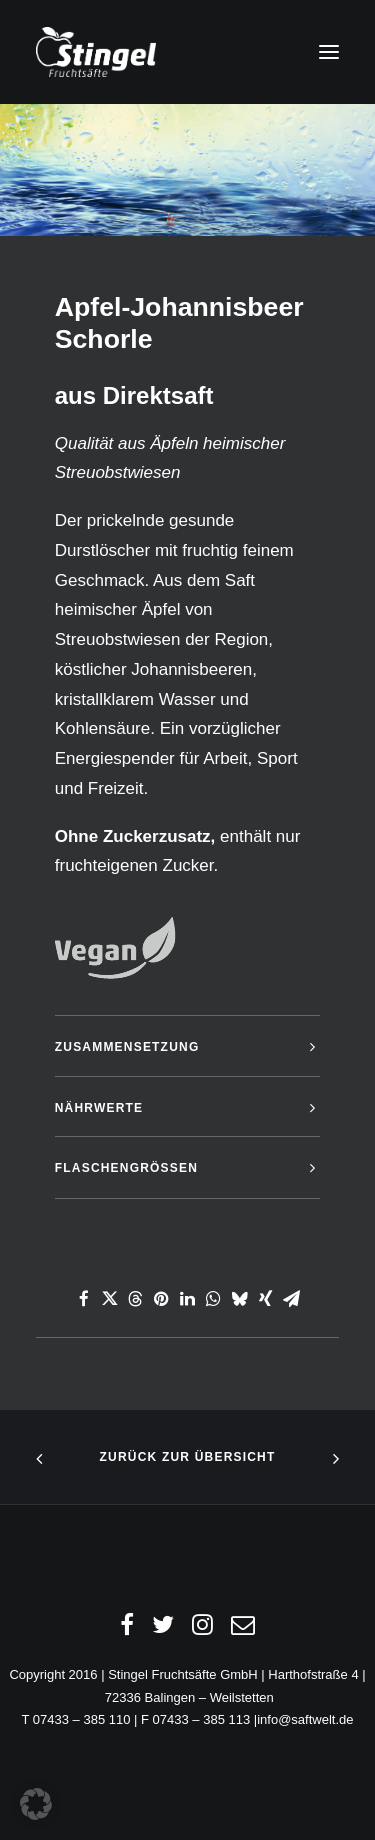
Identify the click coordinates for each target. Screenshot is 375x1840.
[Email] (243, 1630)
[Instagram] (202, 1630)
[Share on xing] (266, 1299)
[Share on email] (292, 1299)
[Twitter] (163, 1630)
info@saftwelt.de (305, 1719)
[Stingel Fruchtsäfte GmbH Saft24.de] (96, 52)
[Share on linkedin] (188, 1299)
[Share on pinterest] (162, 1299)
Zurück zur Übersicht (188, 1457)
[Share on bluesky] (240, 1299)
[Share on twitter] (110, 1299)
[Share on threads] (136, 1299)
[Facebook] (127, 1630)
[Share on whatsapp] (214, 1299)
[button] (329, 52)
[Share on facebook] (84, 1299)
